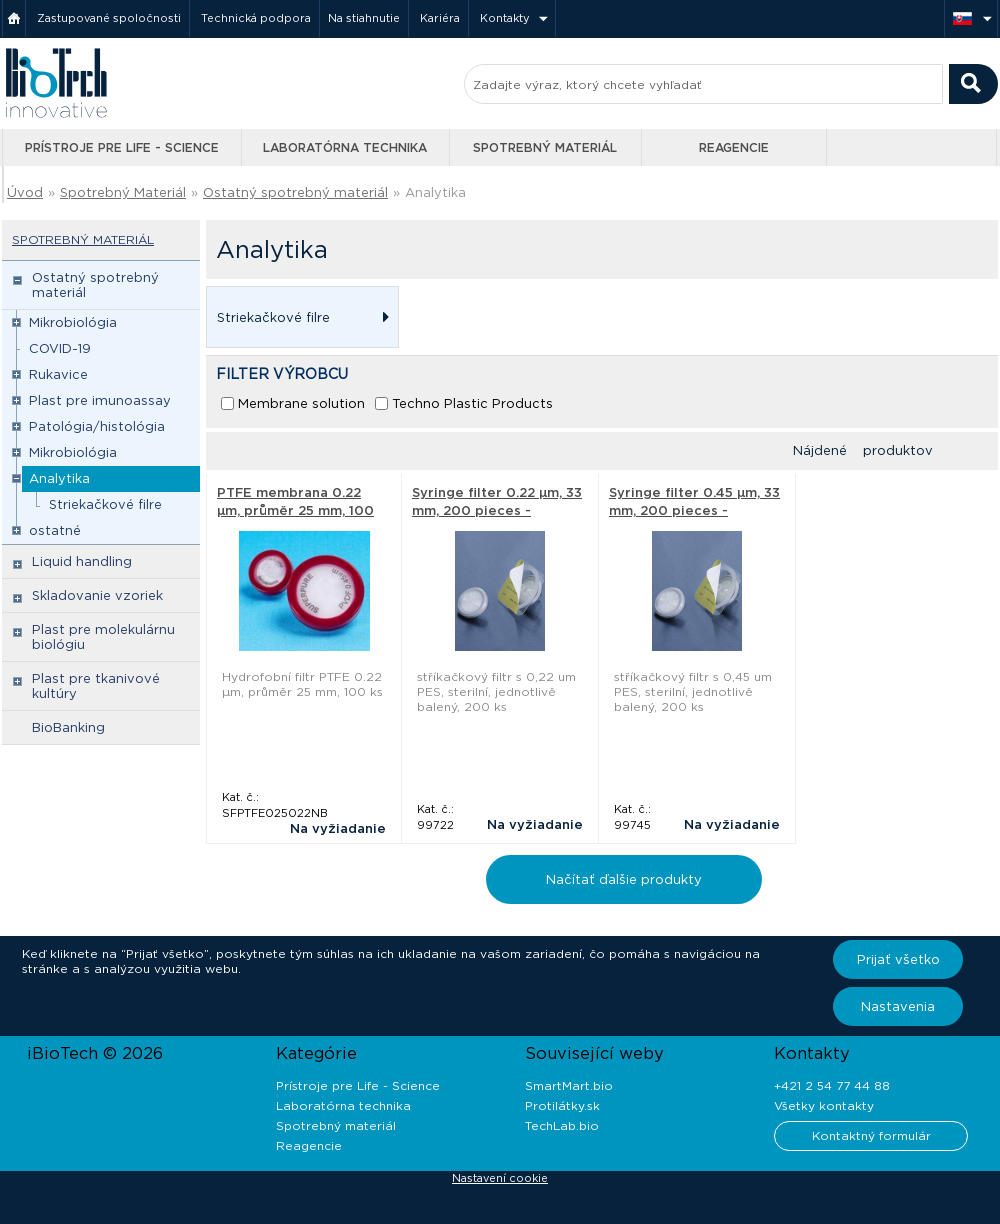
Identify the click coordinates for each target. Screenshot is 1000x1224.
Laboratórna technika (345, 147)
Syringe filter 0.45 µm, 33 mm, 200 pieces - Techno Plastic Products (694, 510)
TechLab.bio (562, 1125)
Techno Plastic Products (472, 403)
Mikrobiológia (73, 322)
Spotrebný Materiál (123, 192)
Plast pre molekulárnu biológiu (103, 637)
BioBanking (68, 727)
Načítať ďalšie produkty (624, 879)
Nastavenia (898, 1006)
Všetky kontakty (824, 1105)
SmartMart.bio (569, 1085)
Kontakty (505, 18)
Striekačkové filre (105, 504)
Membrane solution (301, 403)
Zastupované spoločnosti (109, 18)
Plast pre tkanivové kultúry (96, 686)
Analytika (435, 192)
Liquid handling (82, 561)
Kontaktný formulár (871, 1135)
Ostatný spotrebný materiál (295, 192)
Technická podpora (256, 18)
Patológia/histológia (97, 426)
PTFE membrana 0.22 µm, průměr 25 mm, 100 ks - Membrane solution (297, 510)
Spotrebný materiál (545, 147)
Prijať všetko (898, 959)
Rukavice (58, 374)
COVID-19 (60, 348)
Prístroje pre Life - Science (122, 147)
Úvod (25, 192)
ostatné (55, 530)
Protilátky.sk (562, 1105)
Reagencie (734, 147)
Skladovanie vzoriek (97, 595)
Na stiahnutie (364, 18)
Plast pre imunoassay (100, 400)
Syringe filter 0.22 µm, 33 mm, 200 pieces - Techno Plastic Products (497, 510)
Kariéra (440, 18)
